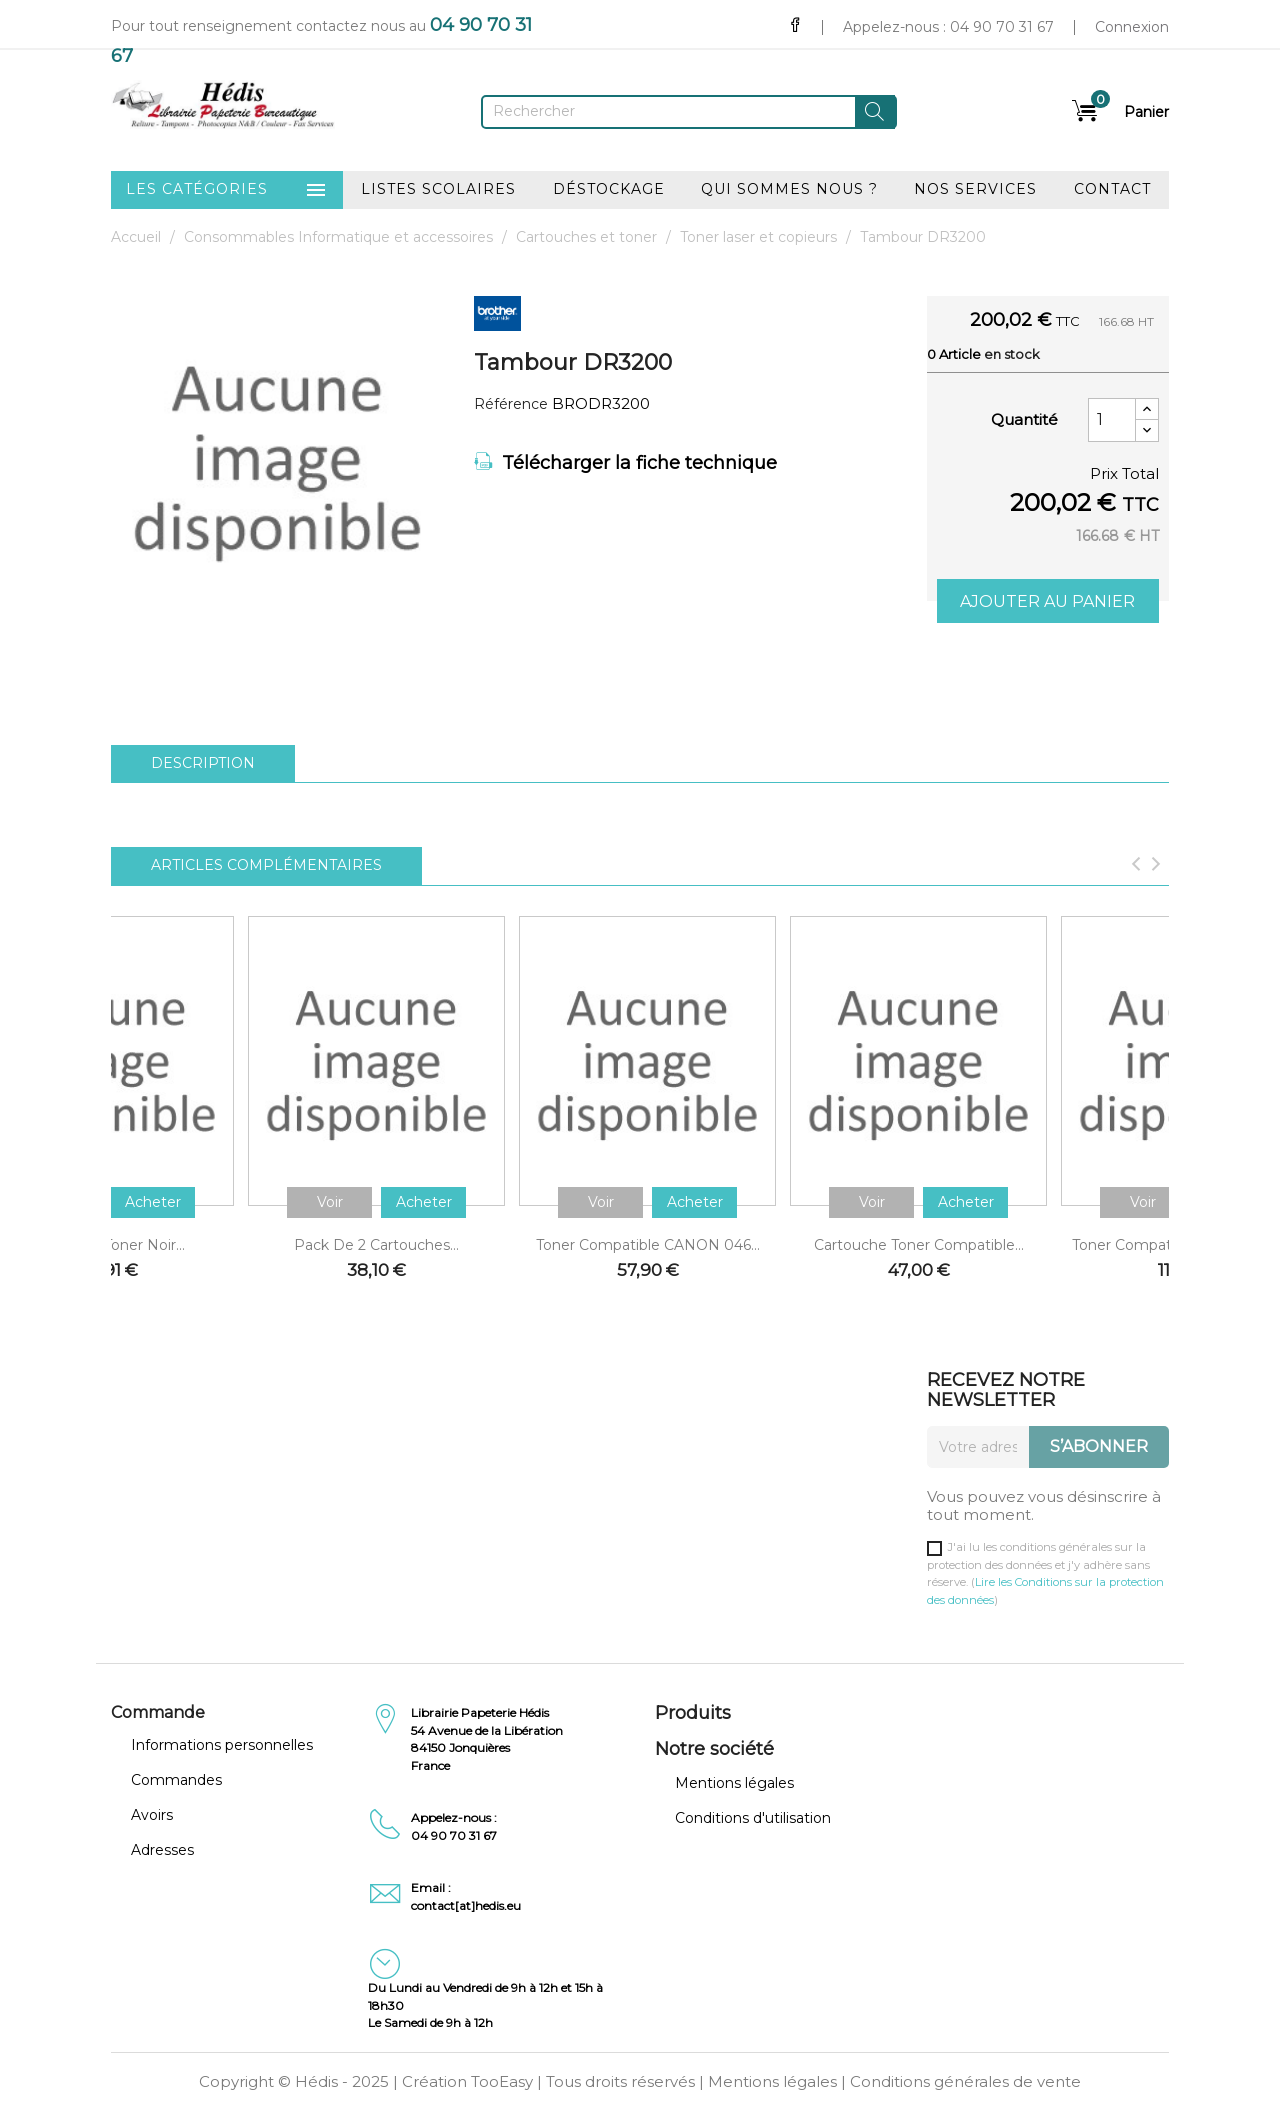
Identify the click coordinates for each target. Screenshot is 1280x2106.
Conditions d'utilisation (753, 1818)
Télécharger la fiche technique (625, 463)
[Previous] (1136, 866)
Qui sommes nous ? (789, 189)
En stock (1012, 354)
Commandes (176, 1780)
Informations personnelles (222, 1745)
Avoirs (152, 1815)
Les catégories (227, 190)
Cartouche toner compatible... (919, 1245)
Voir (330, 1202)
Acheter (153, 1202)
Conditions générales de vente (965, 2081)
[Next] (1156, 866)
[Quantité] (1112, 420)
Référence (511, 404)
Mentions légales (734, 1783)
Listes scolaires (438, 189)
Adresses (162, 1850)
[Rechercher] (689, 112)
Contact (1112, 189)
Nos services (975, 189)
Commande (158, 1712)
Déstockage (609, 189)
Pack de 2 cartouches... (376, 1245)
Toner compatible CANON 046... (648, 1245)
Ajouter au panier (1047, 601)
